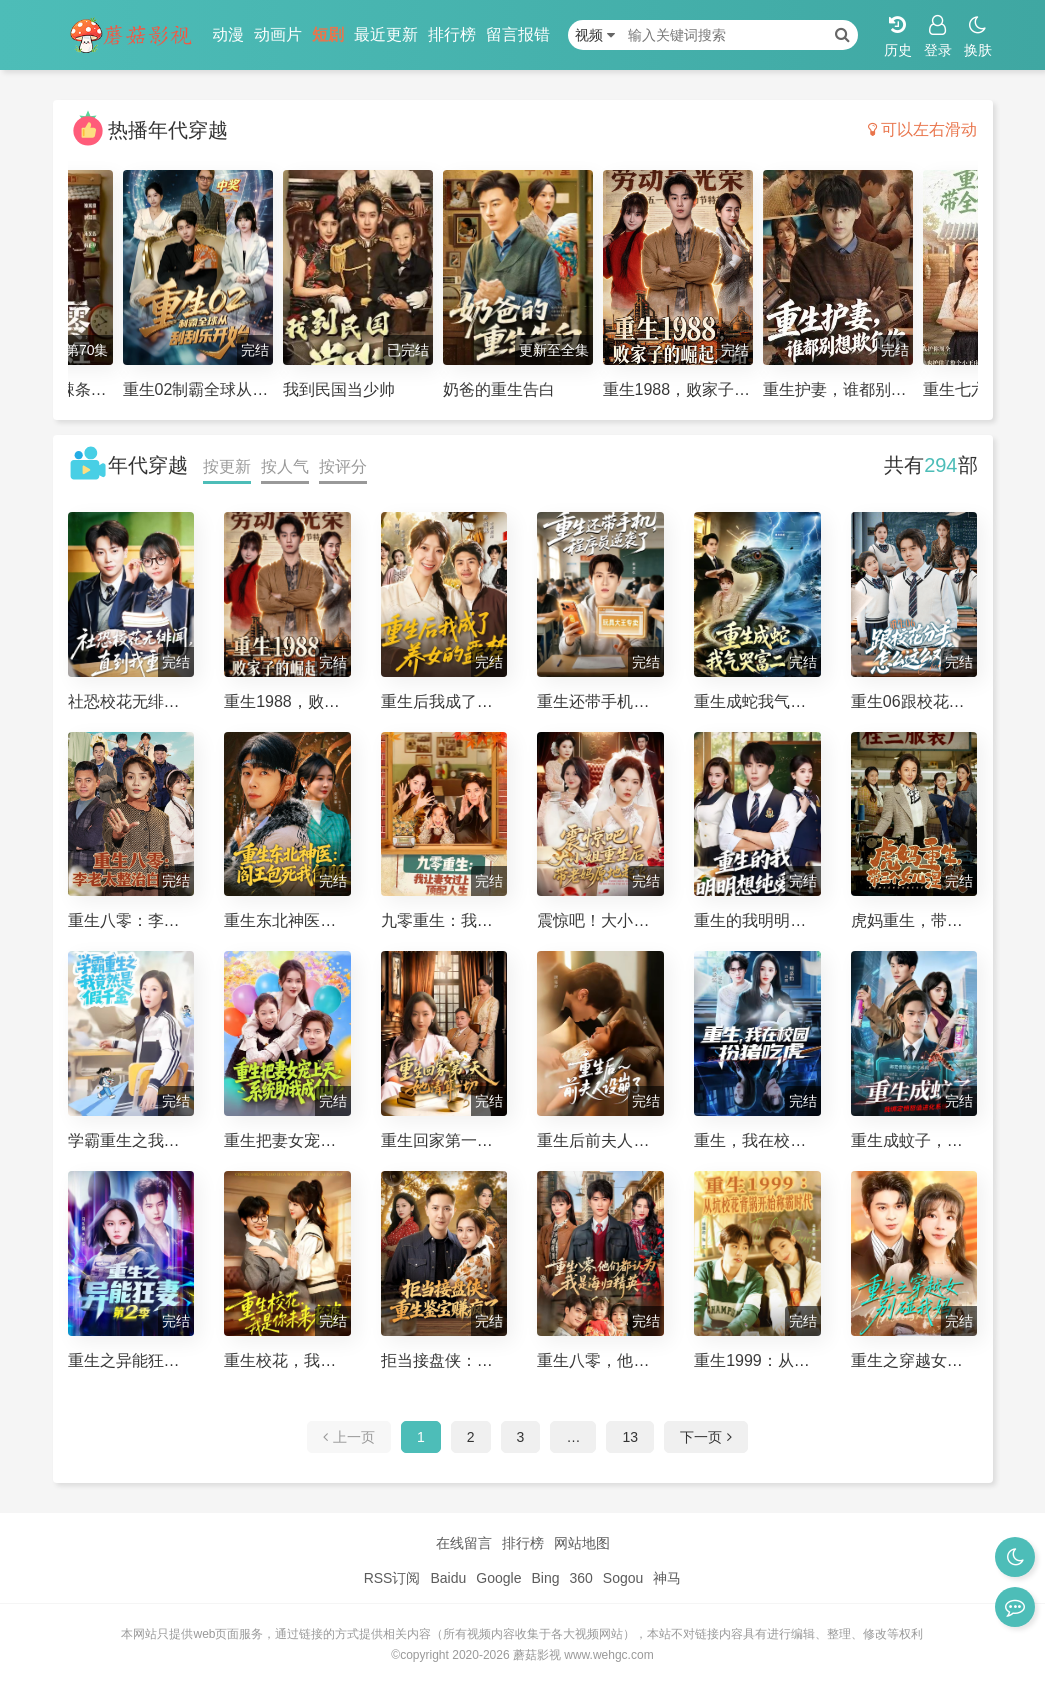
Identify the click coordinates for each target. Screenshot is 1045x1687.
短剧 (328, 34)
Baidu (448, 1578)
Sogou (623, 1578)
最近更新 (386, 34)
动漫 (228, 34)
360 (580, 1578)
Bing (545, 1578)
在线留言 (464, 1543)
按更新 (227, 466)
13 (630, 1437)
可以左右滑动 (922, 129)
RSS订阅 (392, 1578)
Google (498, 1578)
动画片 (278, 34)
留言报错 (518, 34)
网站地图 (582, 1543)
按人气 (285, 466)
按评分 (343, 466)
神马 (667, 1578)
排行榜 (452, 34)
